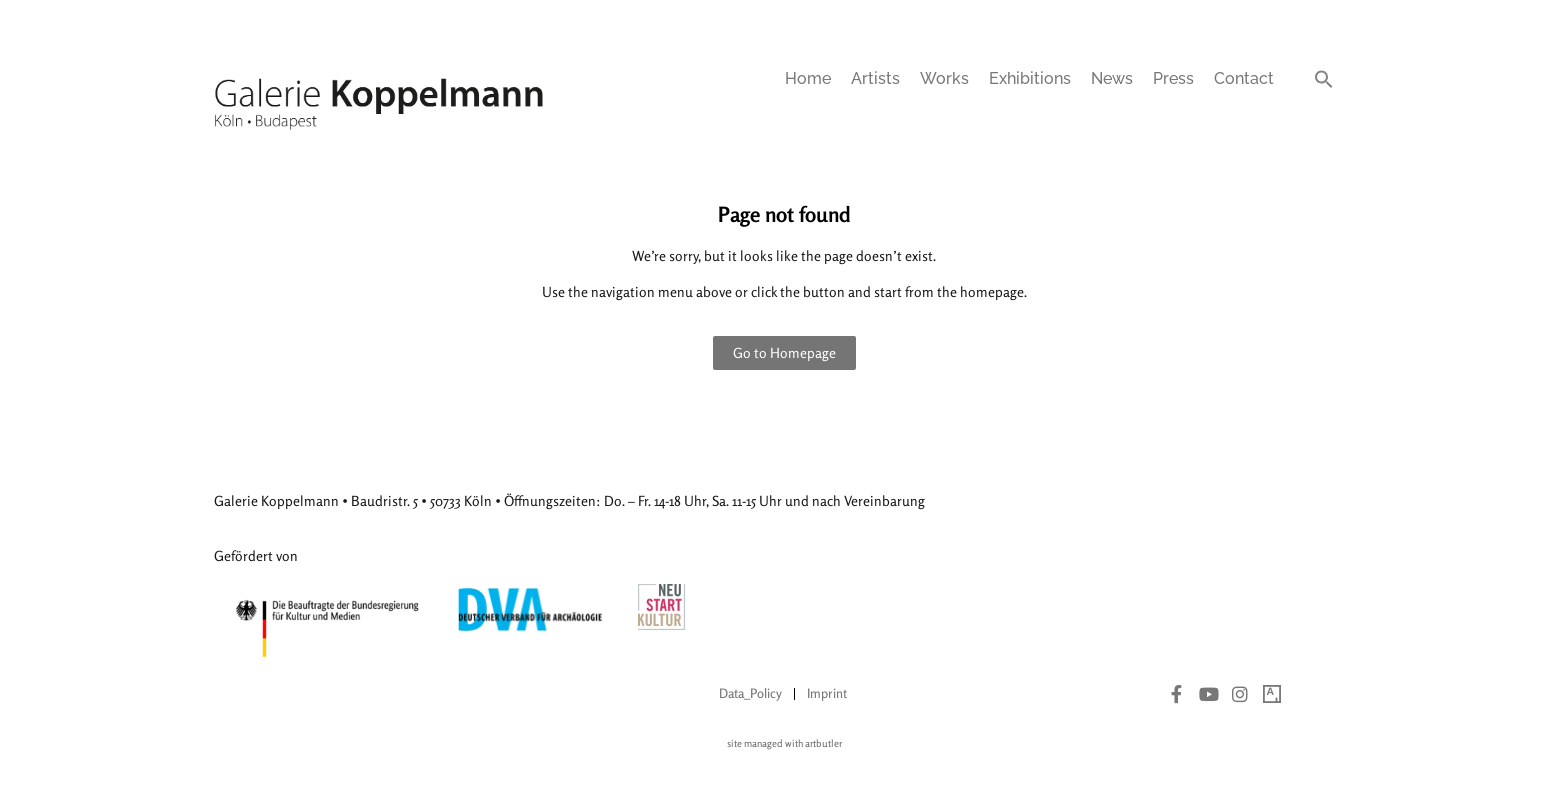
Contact (1244, 78)
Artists (875, 78)
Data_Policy (750, 693)
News (1112, 78)
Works (944, 78)
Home (808, 78)
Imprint (827, 693)
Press (1173, 78)
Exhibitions (1030, 78)
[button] (1324, 79)
